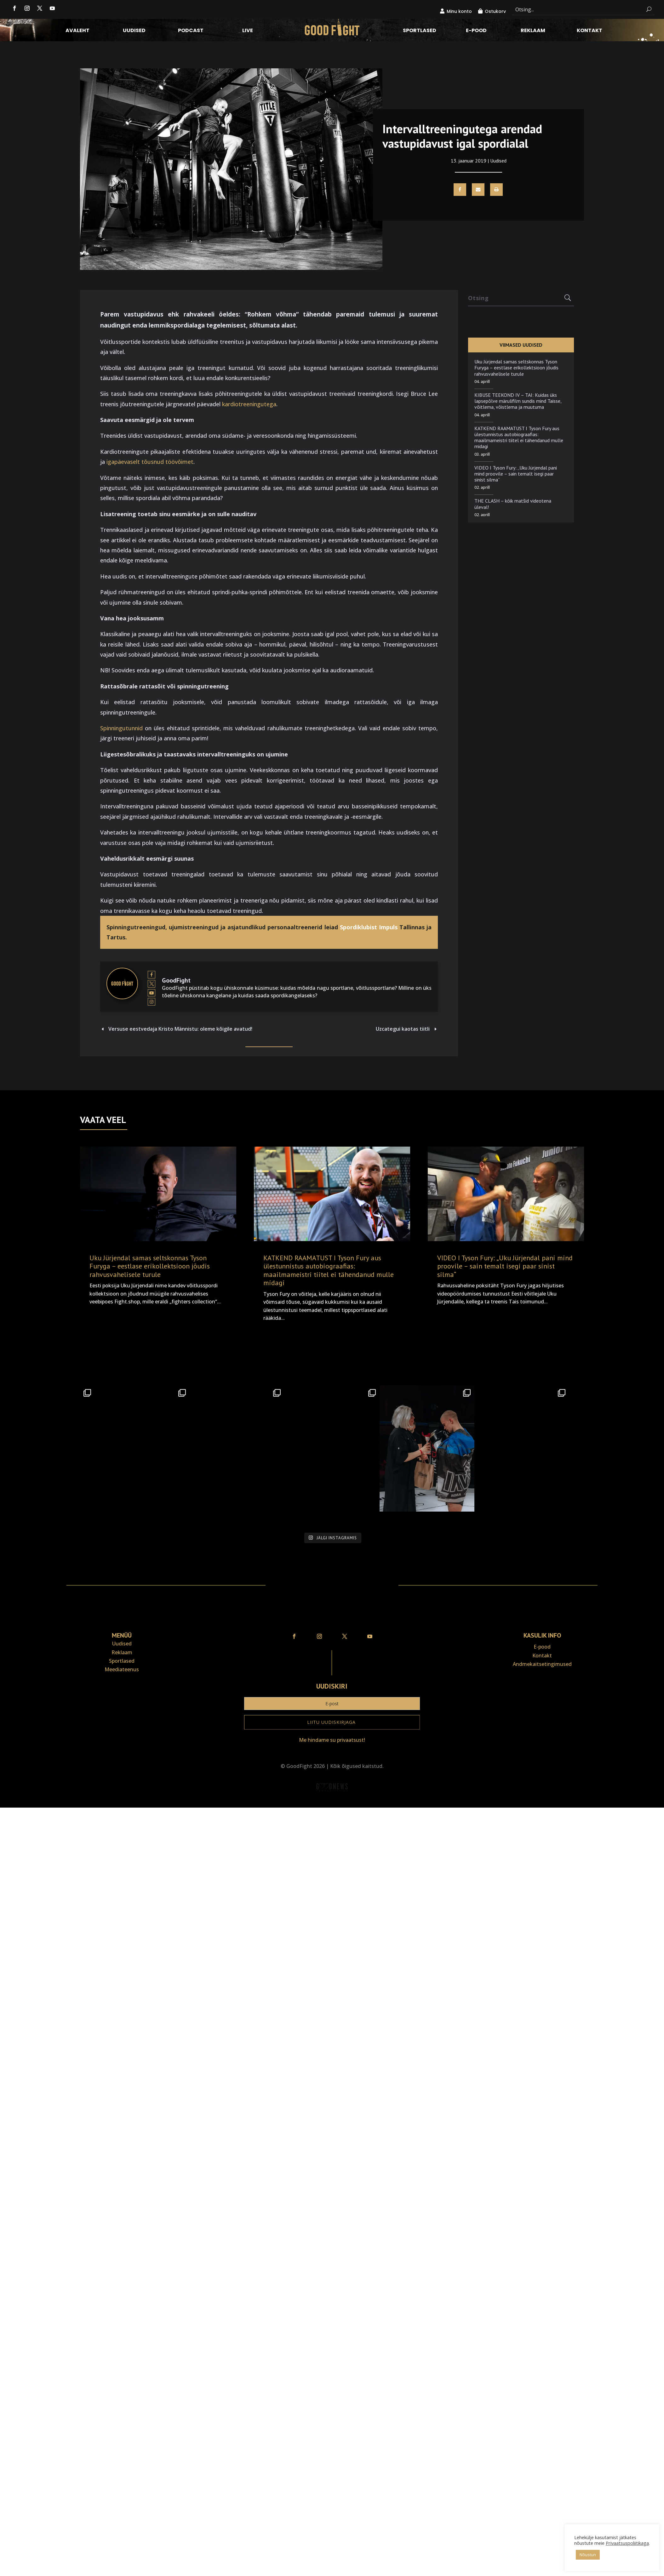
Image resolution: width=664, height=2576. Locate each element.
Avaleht (77, 31)
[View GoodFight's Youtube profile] (151, 992)
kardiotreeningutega (249, 404)
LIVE (247, 31)
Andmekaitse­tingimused (542, 1664)
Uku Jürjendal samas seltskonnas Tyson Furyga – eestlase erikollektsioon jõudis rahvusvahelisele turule (516, 367)
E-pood (476, 31)
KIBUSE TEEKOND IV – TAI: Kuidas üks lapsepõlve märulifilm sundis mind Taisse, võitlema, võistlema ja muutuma (517, 401)
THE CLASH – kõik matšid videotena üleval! (512, 504)
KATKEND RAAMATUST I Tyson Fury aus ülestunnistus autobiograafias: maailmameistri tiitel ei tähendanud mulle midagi (518, 437)
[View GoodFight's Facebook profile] (151, 974)
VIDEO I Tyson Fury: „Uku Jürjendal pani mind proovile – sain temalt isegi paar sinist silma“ (515, 473)
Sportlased (419, 31)
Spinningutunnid (121, 728)
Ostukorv (495, 11)
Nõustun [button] (588, 2554)
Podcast (190, 31)
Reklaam (533, 31)
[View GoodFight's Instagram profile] (151, 1002)
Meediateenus (122, 1669)
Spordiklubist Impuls (369, 927)
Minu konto (459, 11)
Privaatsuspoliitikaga (627, 2543)
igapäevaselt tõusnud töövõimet (149, 461)
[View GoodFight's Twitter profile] (151, 983)
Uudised (134, 31)
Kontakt (589, 31)
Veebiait (332, 1803)
